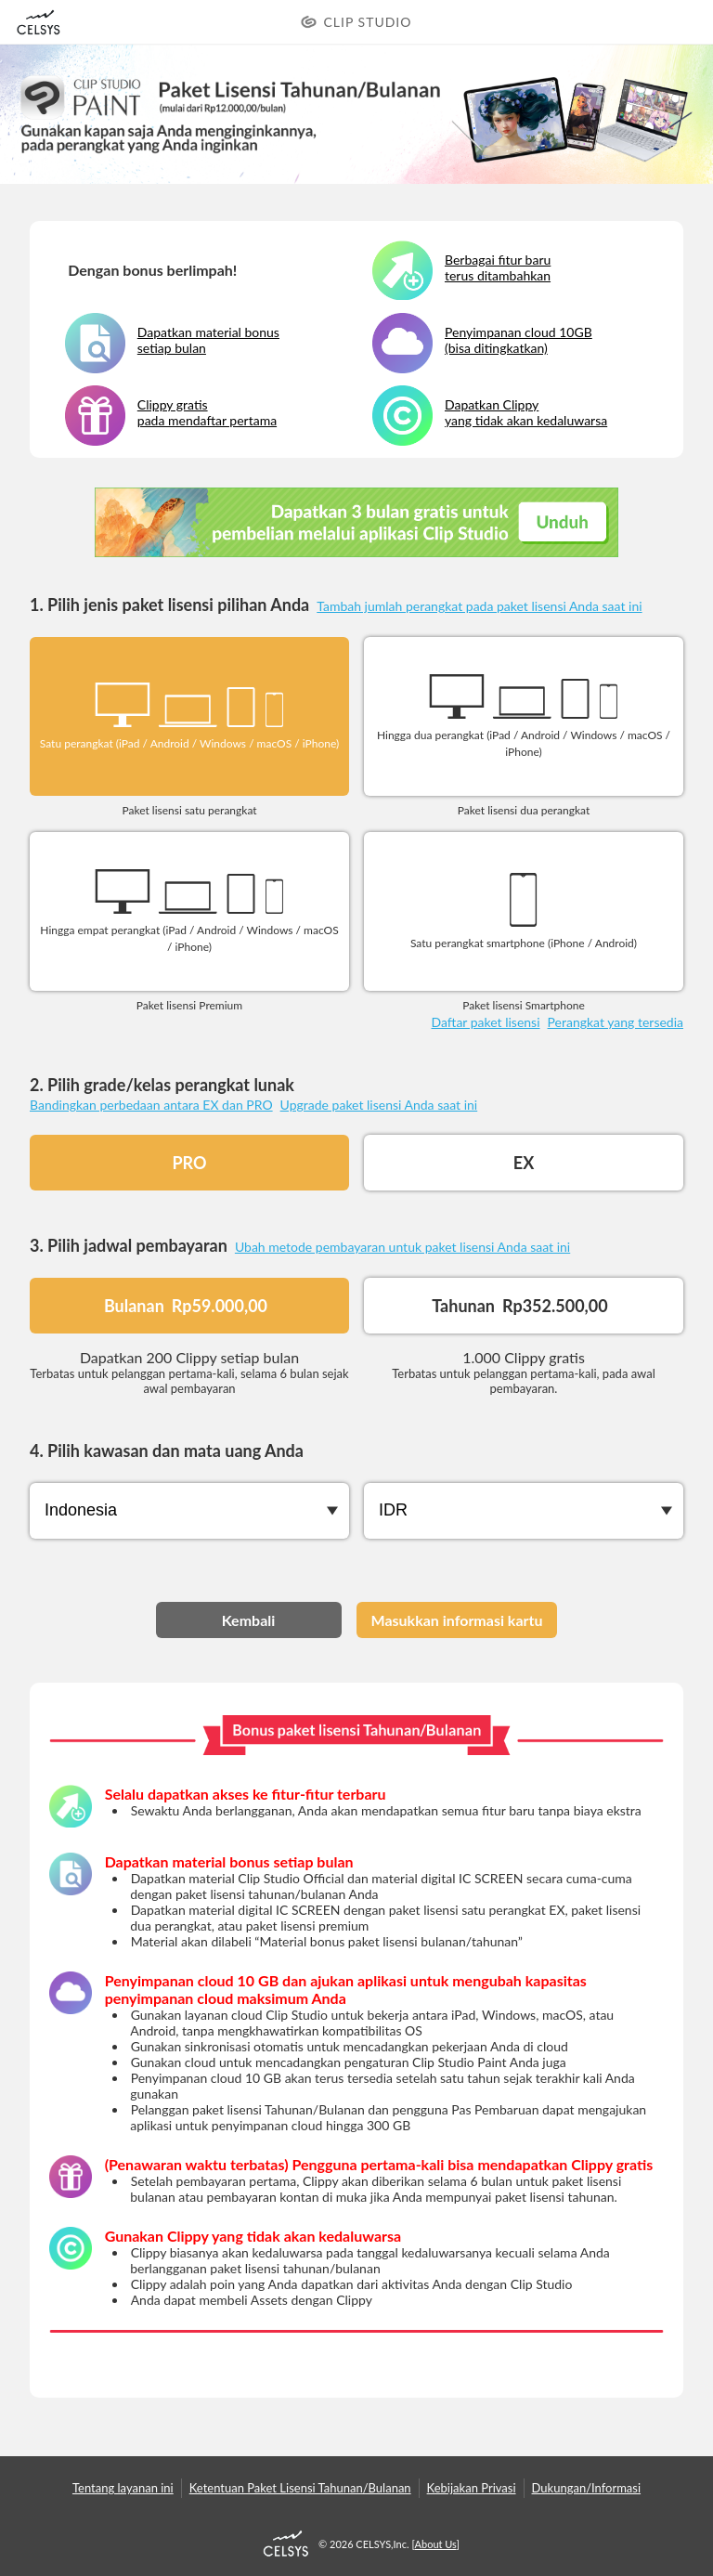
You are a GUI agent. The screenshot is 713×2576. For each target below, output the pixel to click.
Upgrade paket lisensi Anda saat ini (379, 1104)
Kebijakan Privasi (471, 2487)
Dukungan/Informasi (587, 2487)
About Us (436, 2544)
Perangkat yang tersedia (615, 1022)
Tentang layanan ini (123, 2487)
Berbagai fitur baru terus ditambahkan (498, 267)
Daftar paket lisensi (485, 1022)
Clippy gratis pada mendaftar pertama (207, 412)
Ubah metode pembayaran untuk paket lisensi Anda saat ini (402, 1247)
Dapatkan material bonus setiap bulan (208, 340)
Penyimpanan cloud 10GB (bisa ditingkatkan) (518, 340)
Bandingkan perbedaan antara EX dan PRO (151, 1104)
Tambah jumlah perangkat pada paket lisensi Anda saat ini (479, 606)
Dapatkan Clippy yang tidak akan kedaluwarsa (526, 412)
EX (523, 1162)
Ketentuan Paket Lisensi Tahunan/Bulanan (300, 2487)
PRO (189, 1162)
